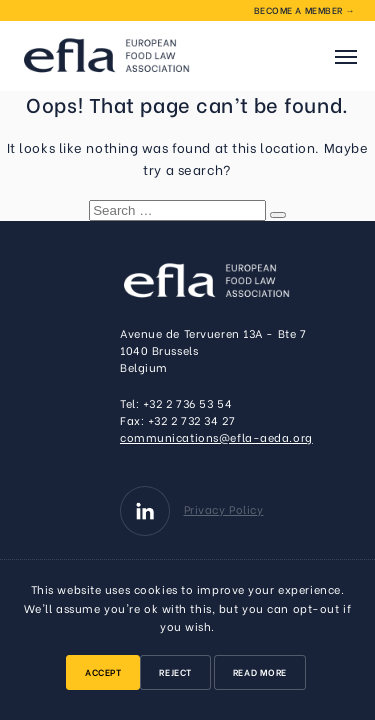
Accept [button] (103, 671)
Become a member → (304, 9)
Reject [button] (175, 671)
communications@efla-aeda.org (216, 437)
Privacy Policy (224, 509)
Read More (260, 671)
